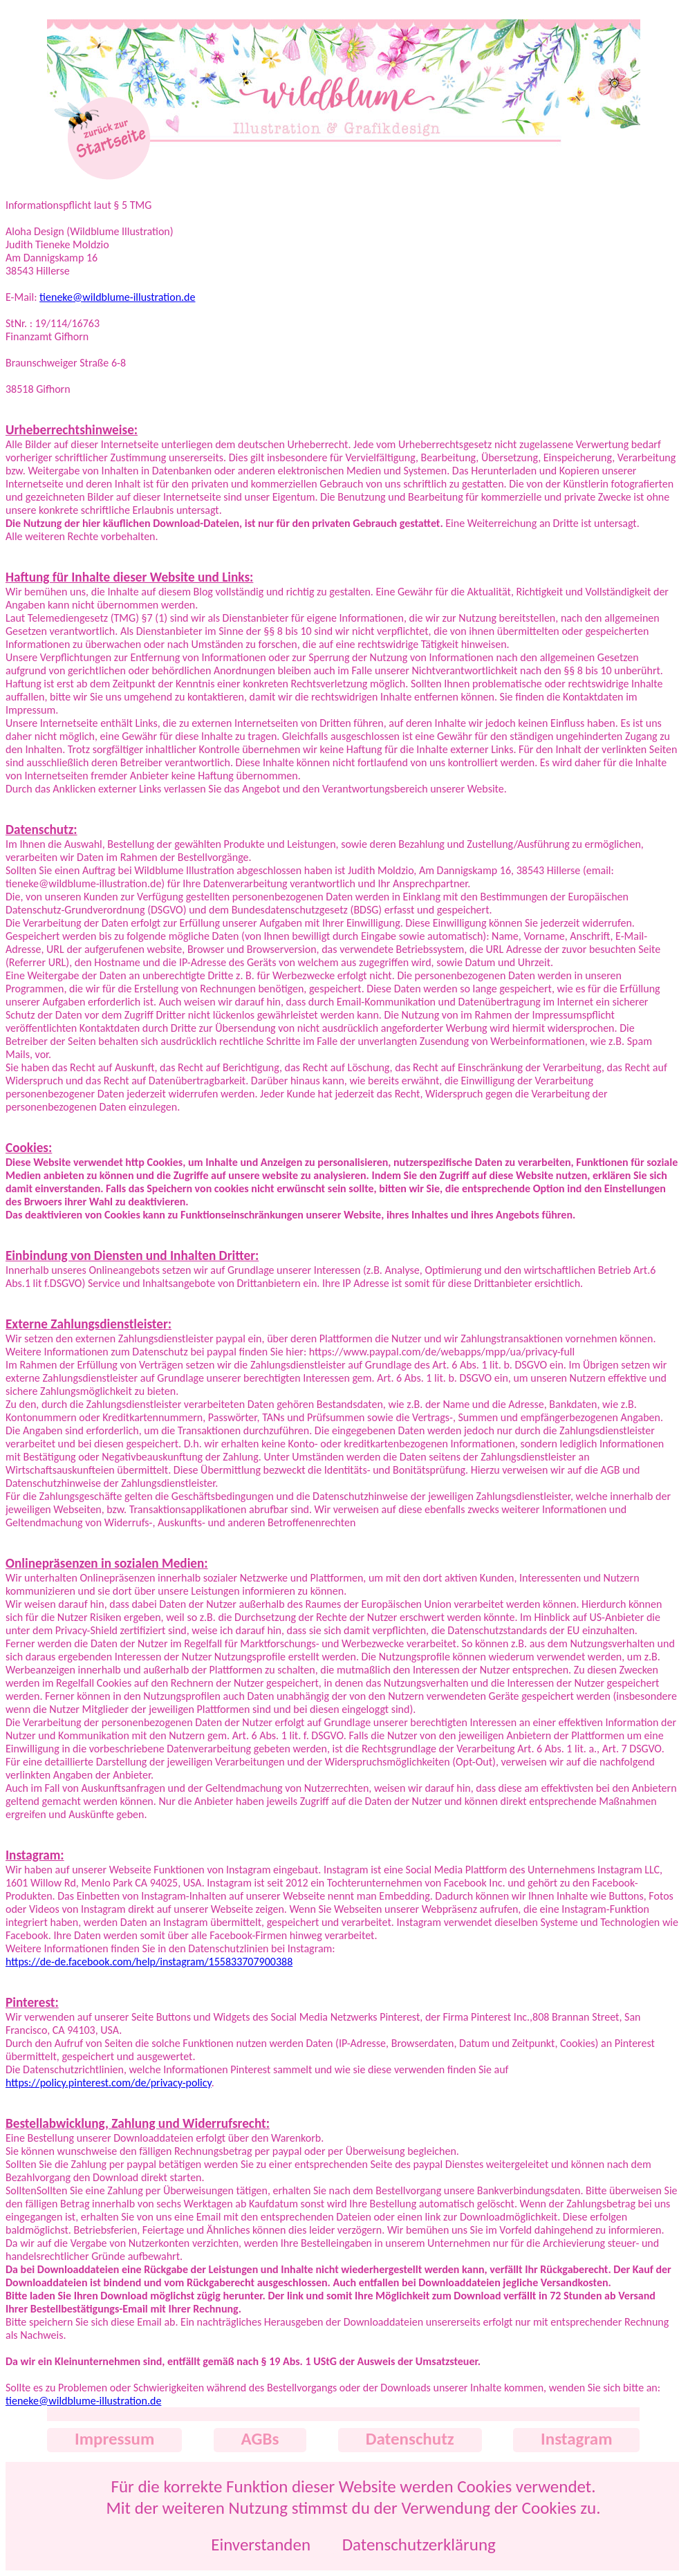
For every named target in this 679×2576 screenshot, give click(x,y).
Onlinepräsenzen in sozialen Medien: (107, 1563)
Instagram (576, 2438)
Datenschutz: (41, 829)
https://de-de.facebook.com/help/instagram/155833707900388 (149, 1961)
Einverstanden (260, 2544)
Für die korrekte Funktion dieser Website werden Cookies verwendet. (353, 2486)
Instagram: (35, 1855)
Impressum (114, 2438)
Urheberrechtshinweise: (72, 430)
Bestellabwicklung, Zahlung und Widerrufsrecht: (138, 2123)
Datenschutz (410, 2438)
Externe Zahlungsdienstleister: (88, 1324)
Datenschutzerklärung (419, 2544)
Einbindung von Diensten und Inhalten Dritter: (132, 1255)
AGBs (260, 2438)
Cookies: (29, 1148)
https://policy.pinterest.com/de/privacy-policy (109, 2082)
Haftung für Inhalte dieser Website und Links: (129, 577)
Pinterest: (32, 2002)
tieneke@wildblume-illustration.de (117, 297)
